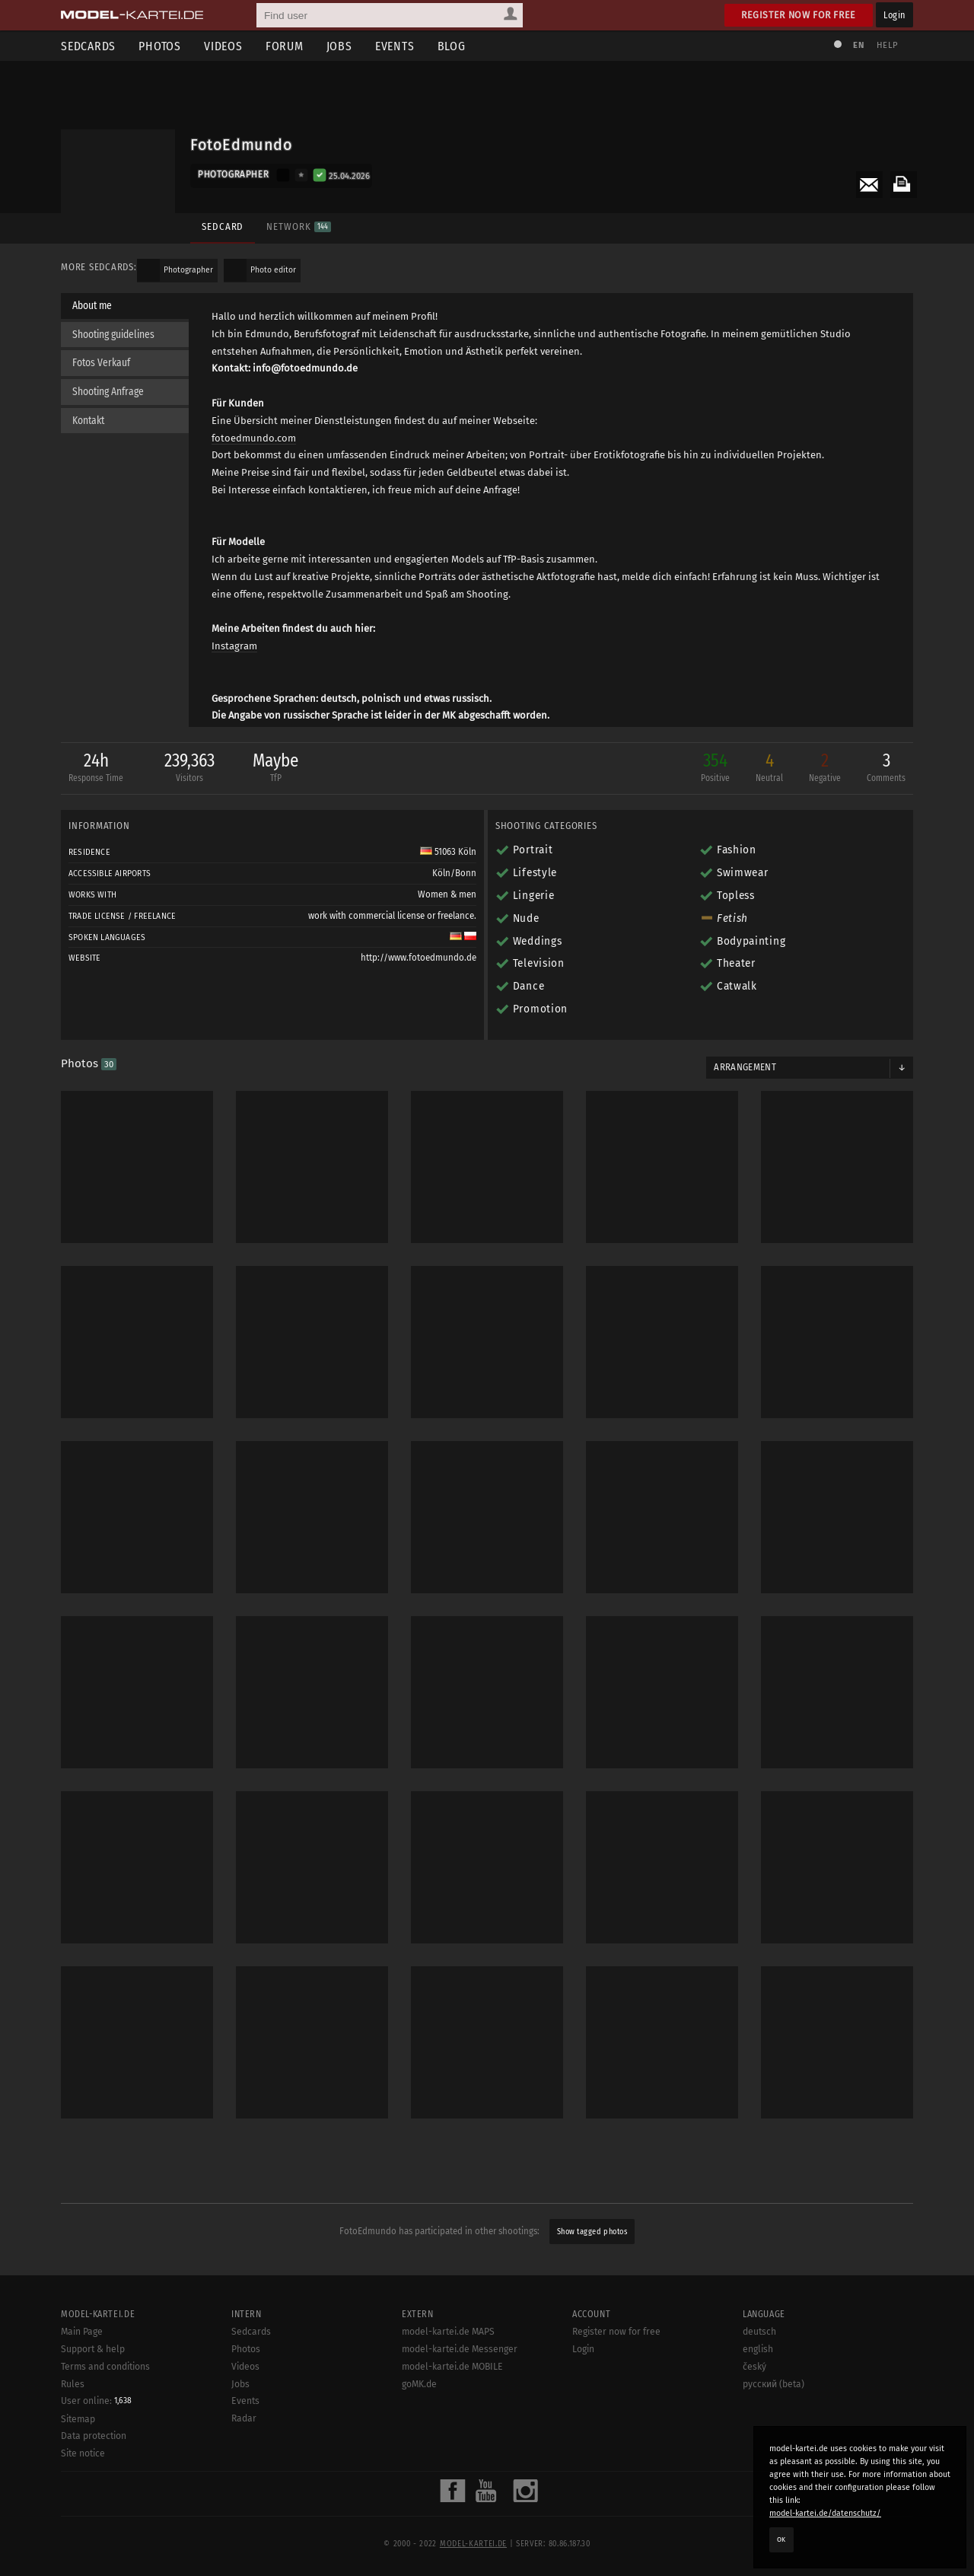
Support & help (93, 2379)
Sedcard (223, 226)
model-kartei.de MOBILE (452, 2396)
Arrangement (745, 1067)
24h (95, 768)
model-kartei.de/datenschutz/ (825, 2513)
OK (781, 2539)
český (754, 2396)
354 (715, 768)
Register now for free (798, 15)
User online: (96, 2430)
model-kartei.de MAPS (448, 2361)
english (758, 2379)
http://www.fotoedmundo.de (418, 957)
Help (887, 45)
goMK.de (419, 2413)
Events (395, 46)
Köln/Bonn (454, 873)
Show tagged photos (592, 2231)
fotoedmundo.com (254, 438)
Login (894, 15)
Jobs (339, 46)
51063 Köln (448, 851)
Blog (452, 46)
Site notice (83, 2483)
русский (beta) (773, 2413)
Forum (285, 46)
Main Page (82, 2361)
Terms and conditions (105, 2396)
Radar (243, 2448)
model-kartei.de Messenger (459, 2379)
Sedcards (88, 46)
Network (298, 226)
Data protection (93, 2465)
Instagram (234, 646)
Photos (159, 46)
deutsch (759, 2361)
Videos (223, 46)
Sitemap (78, 2448)
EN (858, 45)
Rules (72, 2413)
